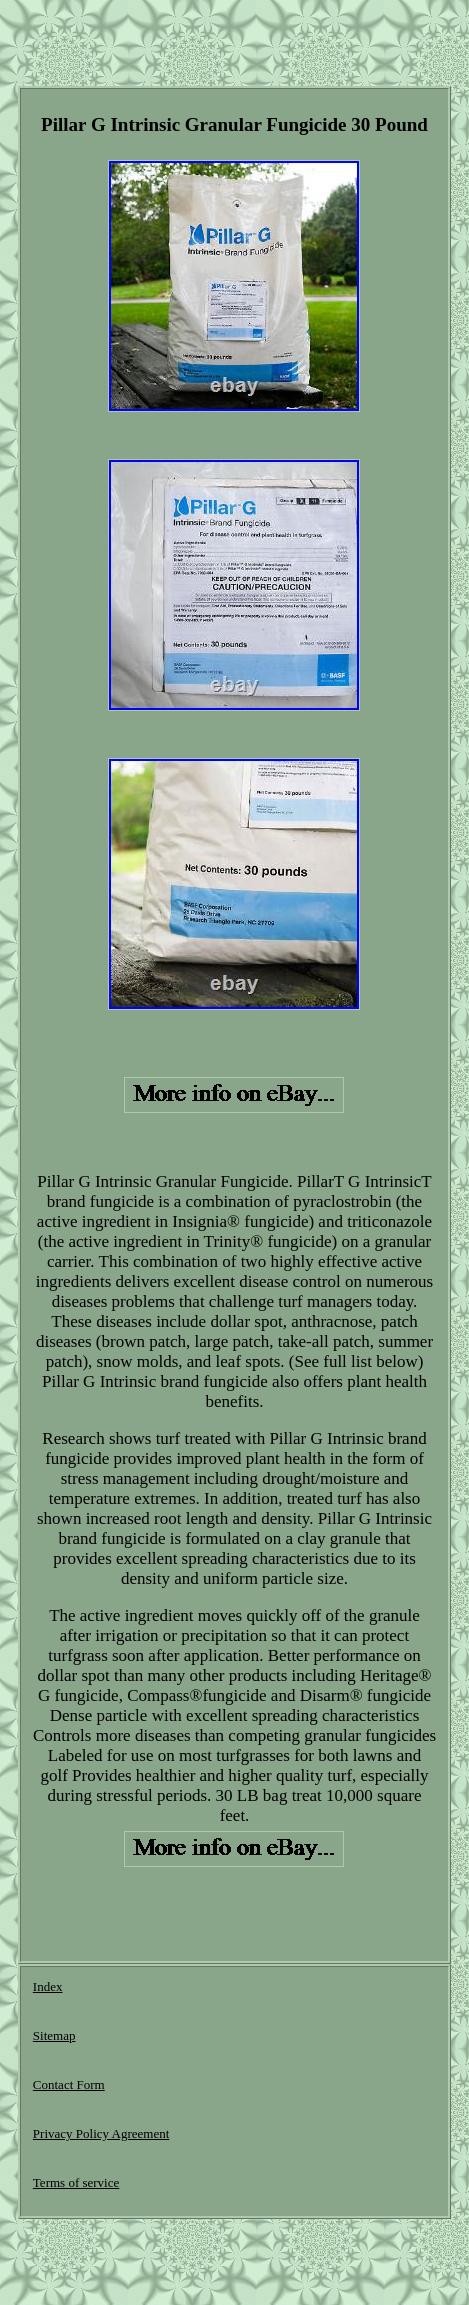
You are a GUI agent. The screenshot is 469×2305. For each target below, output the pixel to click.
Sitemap (54, 2035)
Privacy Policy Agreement (101, 2133)
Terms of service (76, 2182)
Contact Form (69, 2084)
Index (48, 1986)
